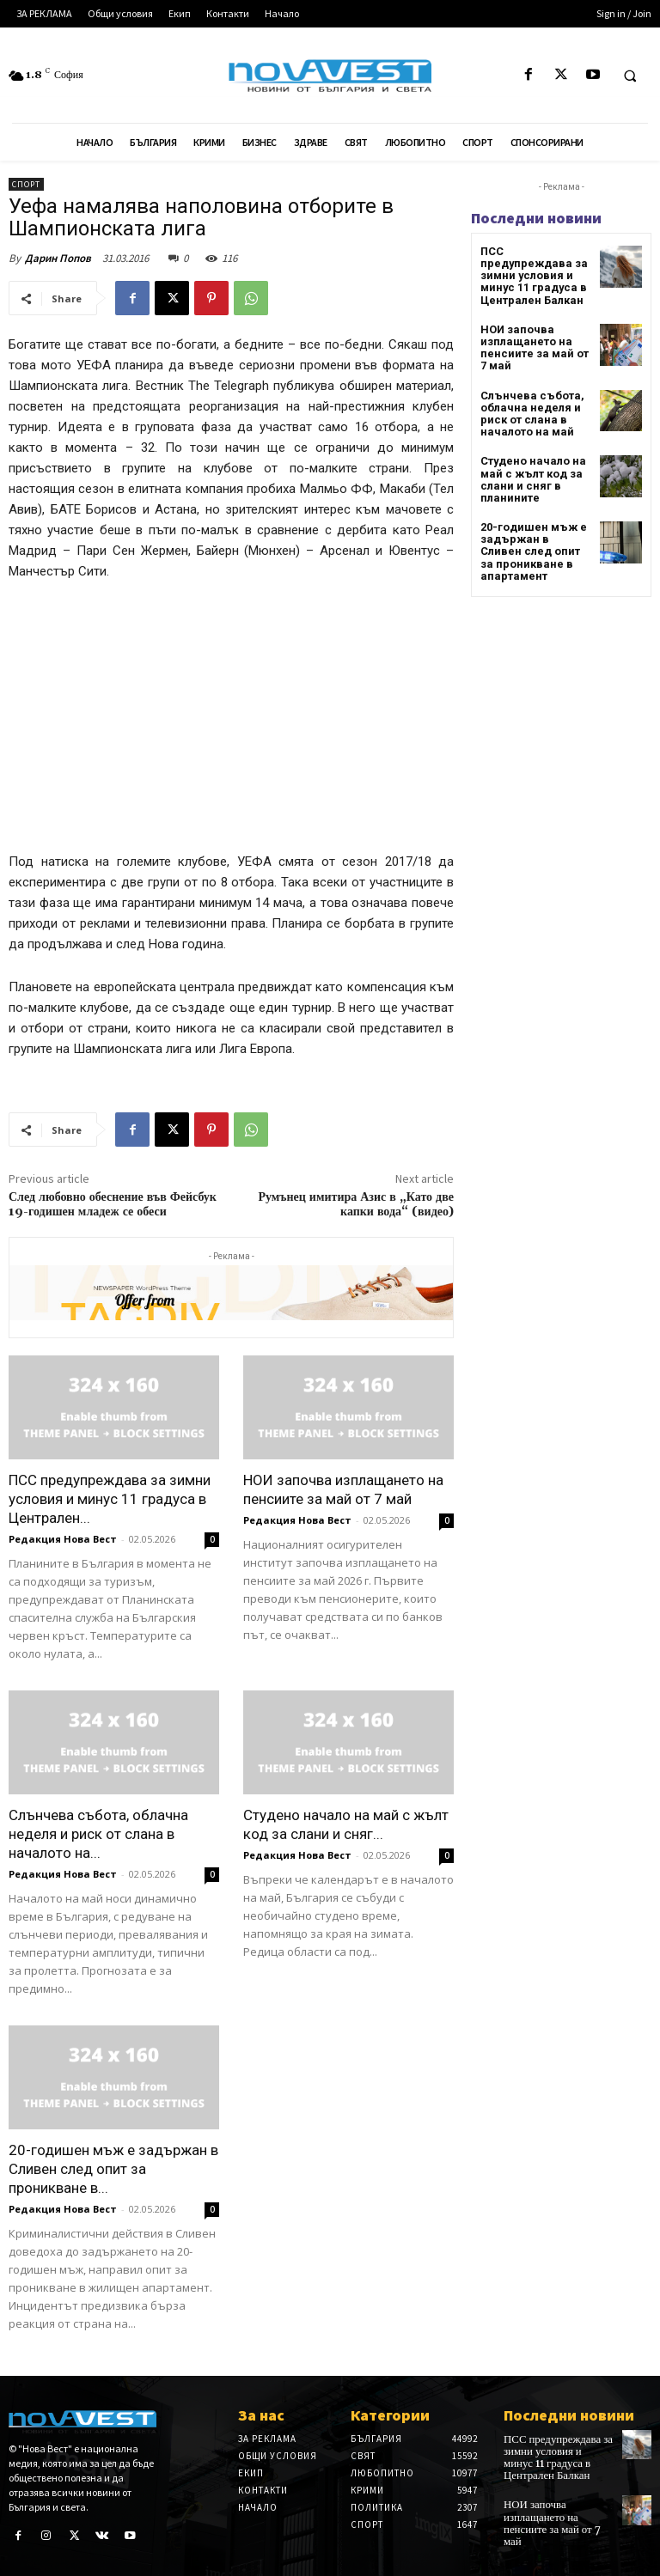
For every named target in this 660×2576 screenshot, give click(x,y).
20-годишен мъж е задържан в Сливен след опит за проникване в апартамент (531, 528)
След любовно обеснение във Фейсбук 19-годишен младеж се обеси (113, 1205)
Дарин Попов (58, 258)
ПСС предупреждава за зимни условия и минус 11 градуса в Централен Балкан (535, 269)
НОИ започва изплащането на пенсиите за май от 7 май (534, 332)
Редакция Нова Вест (63, 1538)
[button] (629, 75)
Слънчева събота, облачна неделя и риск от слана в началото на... (98, 1833)
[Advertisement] (231, 724)
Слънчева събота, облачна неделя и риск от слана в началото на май (527, 395)
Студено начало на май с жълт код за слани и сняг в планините (529, 458)
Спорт (26, 184)
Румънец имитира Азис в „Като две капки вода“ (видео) (356, 1205)
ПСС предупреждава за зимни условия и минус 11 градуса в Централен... (110, 1498)
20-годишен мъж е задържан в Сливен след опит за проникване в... (113, 2168)
